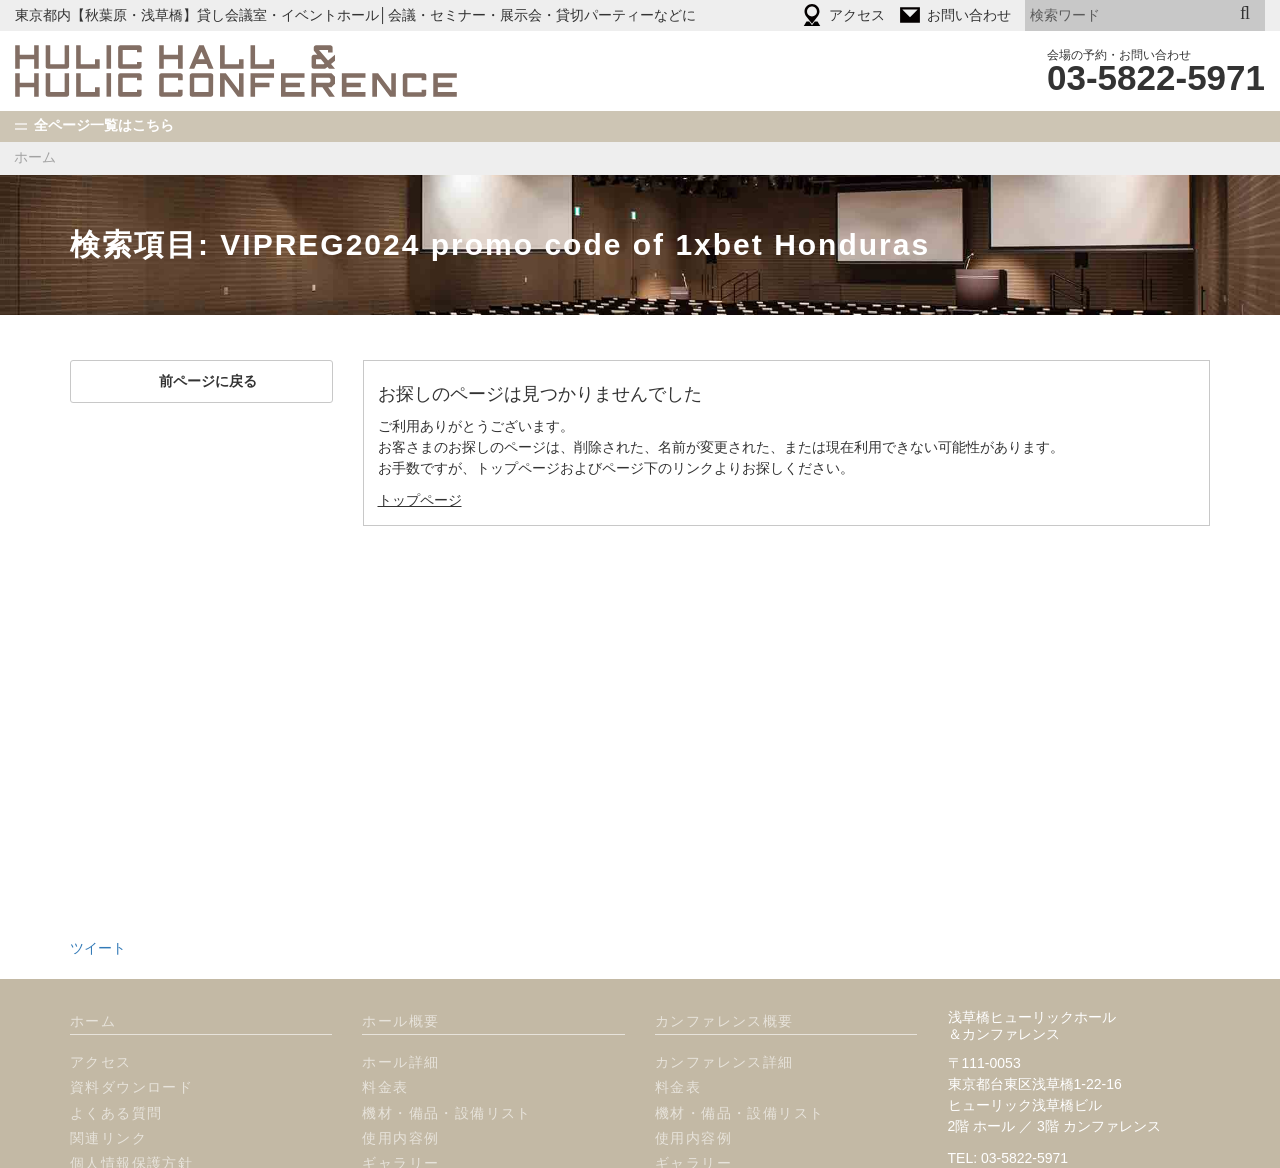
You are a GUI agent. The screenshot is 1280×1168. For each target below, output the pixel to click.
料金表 (385, 1015)
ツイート (98, 876)
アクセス (101, 990)
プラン (385, 1141)
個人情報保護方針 (131, 1091)
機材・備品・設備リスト (446, 1041)
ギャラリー (400, 1091)
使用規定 (101, 1116)
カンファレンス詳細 (724, 990)
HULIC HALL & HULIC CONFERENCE (236, 71)
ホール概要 (400, 949)
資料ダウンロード (131, 1015)
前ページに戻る (201, 381)
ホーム (35, 157)
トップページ (420, 500)
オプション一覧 (416, 1116)
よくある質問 (116, 1041)
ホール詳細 (400, 990)
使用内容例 (400, 1066)
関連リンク (108, 1066)
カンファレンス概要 (724, 949)
